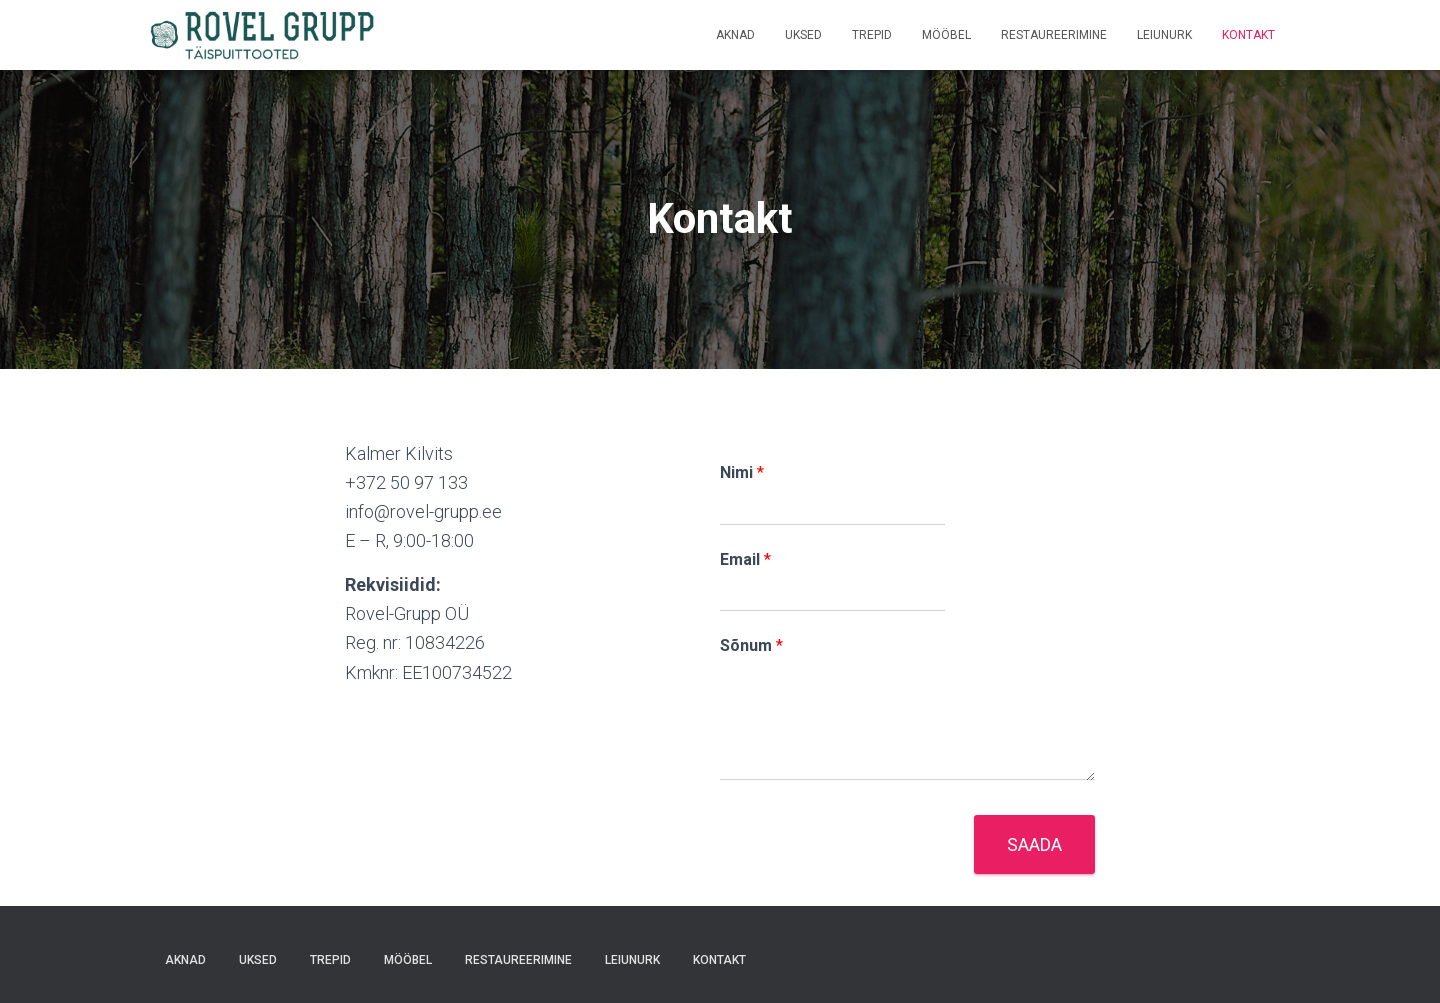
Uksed (803, 35)
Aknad (735, 35)
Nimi (742, 472)
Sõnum (751, 645)
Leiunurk (1164, 35)
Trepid (872, 35)
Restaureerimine (1054, 35)
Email (745, 559)
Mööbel (946, 35)
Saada (1034, 844)
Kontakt (1248, 35)
